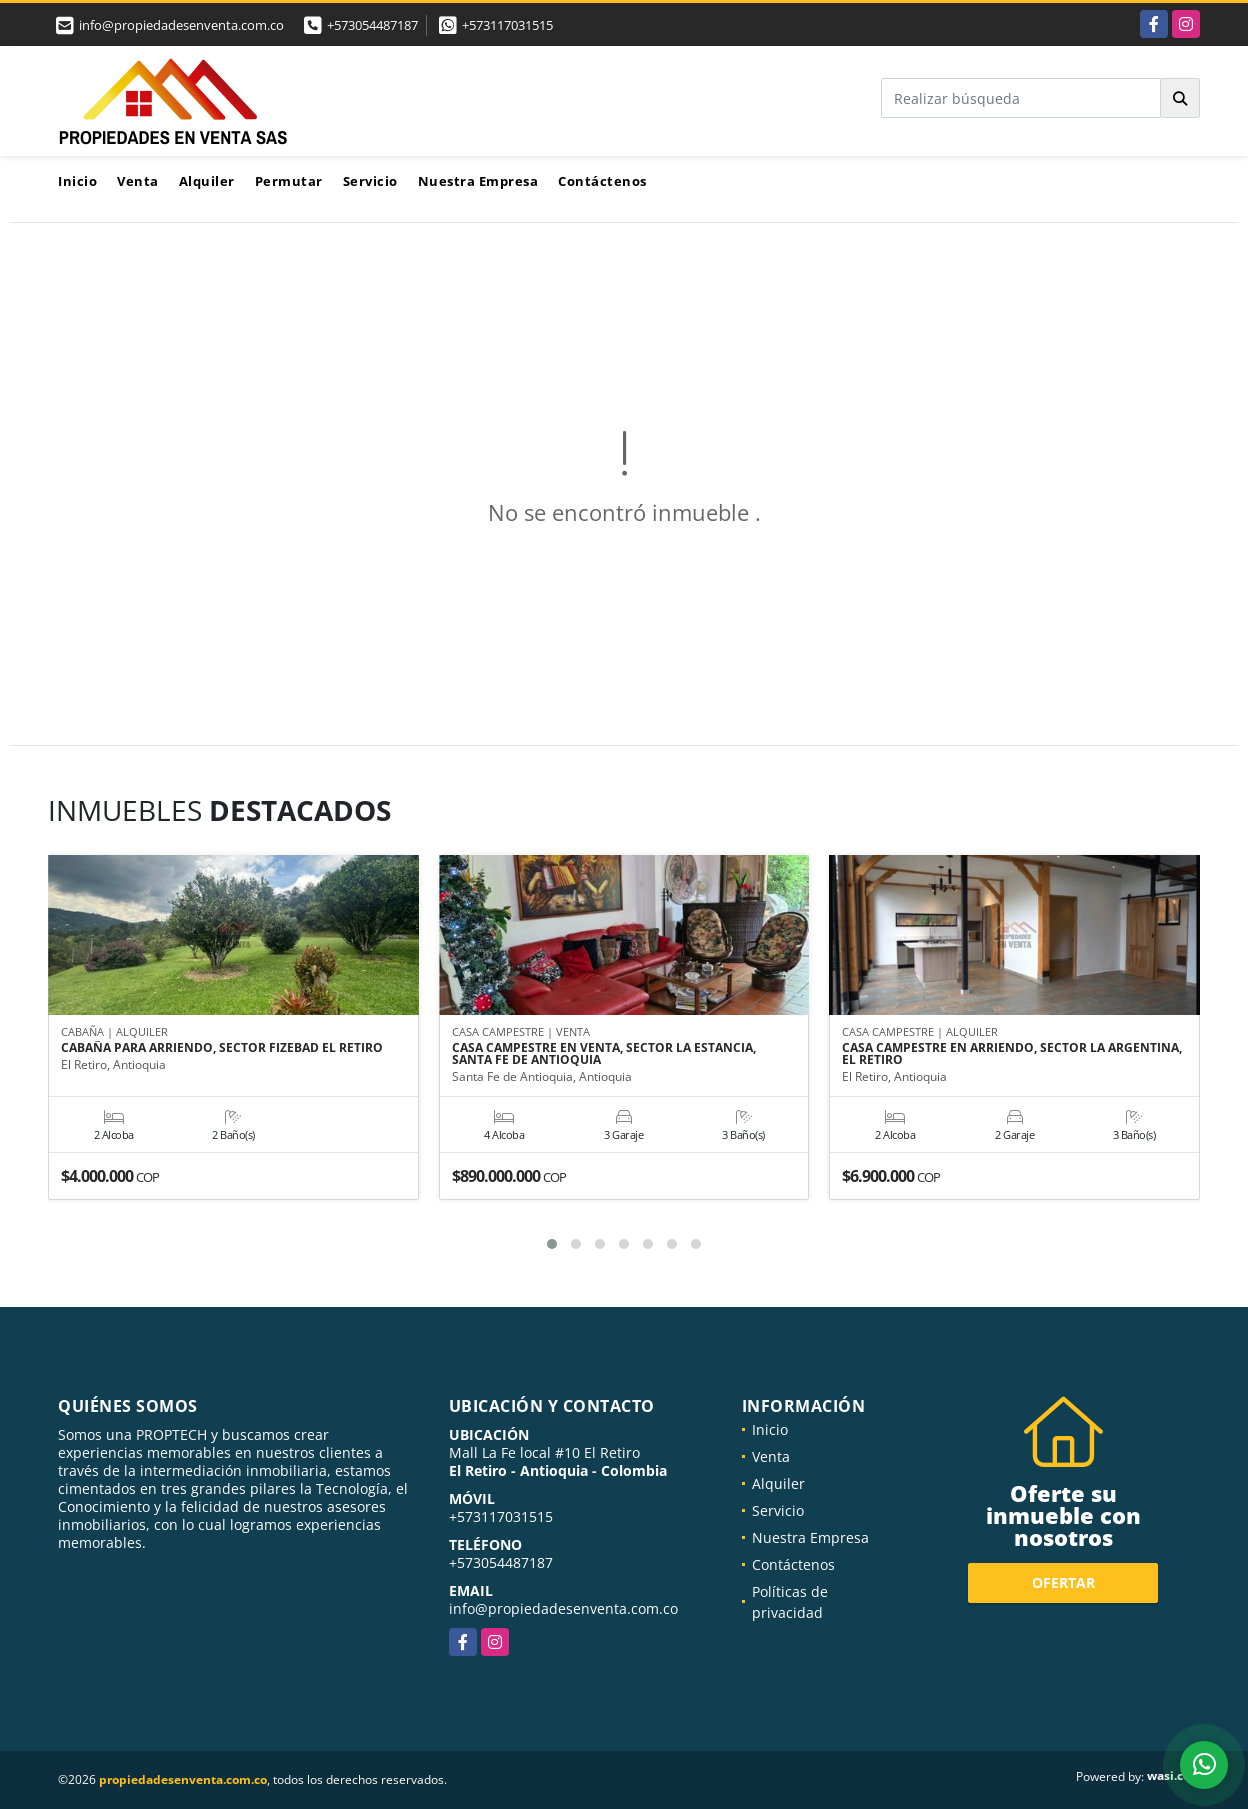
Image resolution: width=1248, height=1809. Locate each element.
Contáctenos (602, 181)
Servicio (370, 181)
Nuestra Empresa (478, 181)
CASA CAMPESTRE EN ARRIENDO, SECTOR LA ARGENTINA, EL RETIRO (1012, 1055)
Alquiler (207, 181)
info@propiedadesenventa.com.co (563, 1608)
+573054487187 (372, 25)
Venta (138, 181)
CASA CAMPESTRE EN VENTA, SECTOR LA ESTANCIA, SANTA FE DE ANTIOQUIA (604, 1055)
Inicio (77, 181)
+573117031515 (507, 25)
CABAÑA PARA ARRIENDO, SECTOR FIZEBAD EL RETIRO (222, 1049)
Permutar (289, 181)
